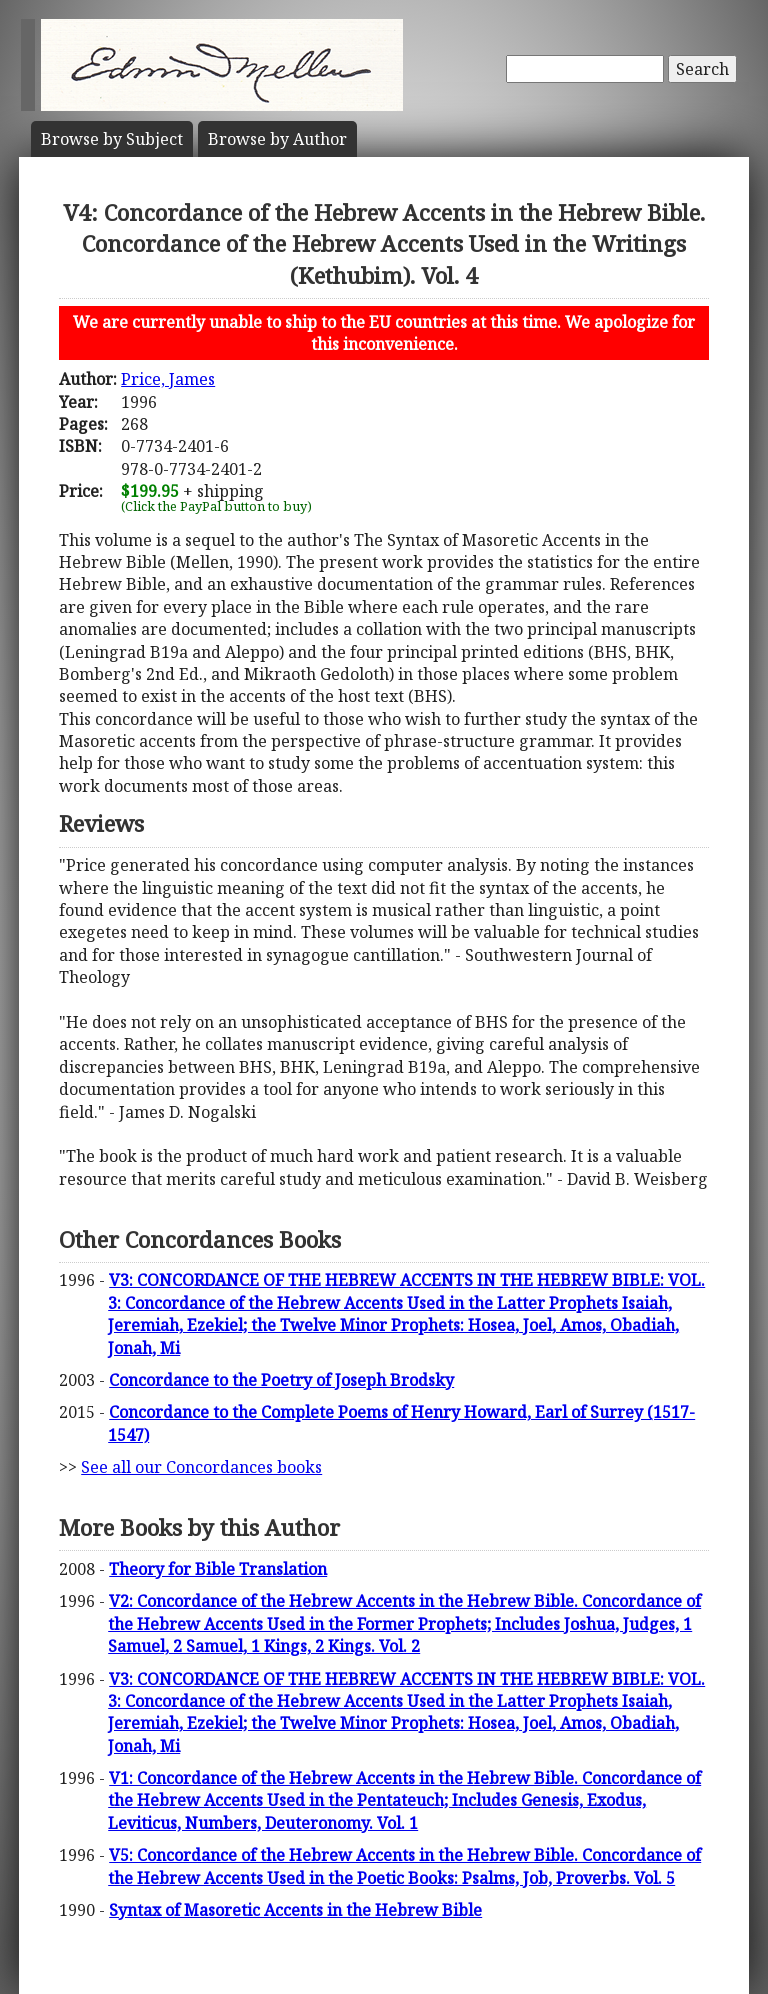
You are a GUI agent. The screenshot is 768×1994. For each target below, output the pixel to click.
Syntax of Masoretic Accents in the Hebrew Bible (295, 1910)
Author (277, 139)
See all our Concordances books (201, 1467)
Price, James (168, 379)
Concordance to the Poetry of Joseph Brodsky (281, 1380)
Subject (112, 139)
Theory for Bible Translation (218, 1569)
